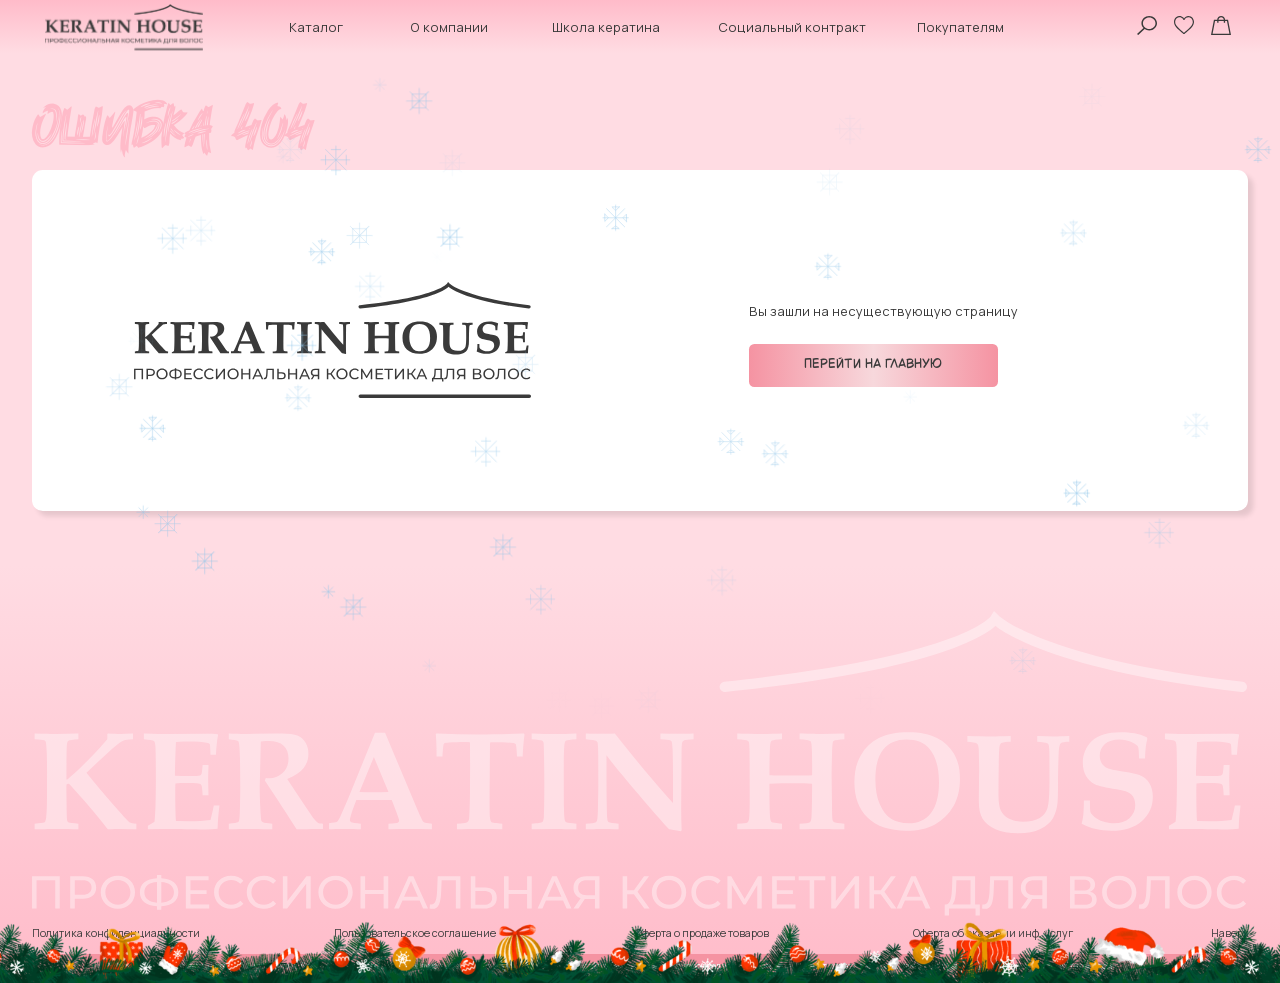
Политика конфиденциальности (116, 933)
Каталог (316, 27)
